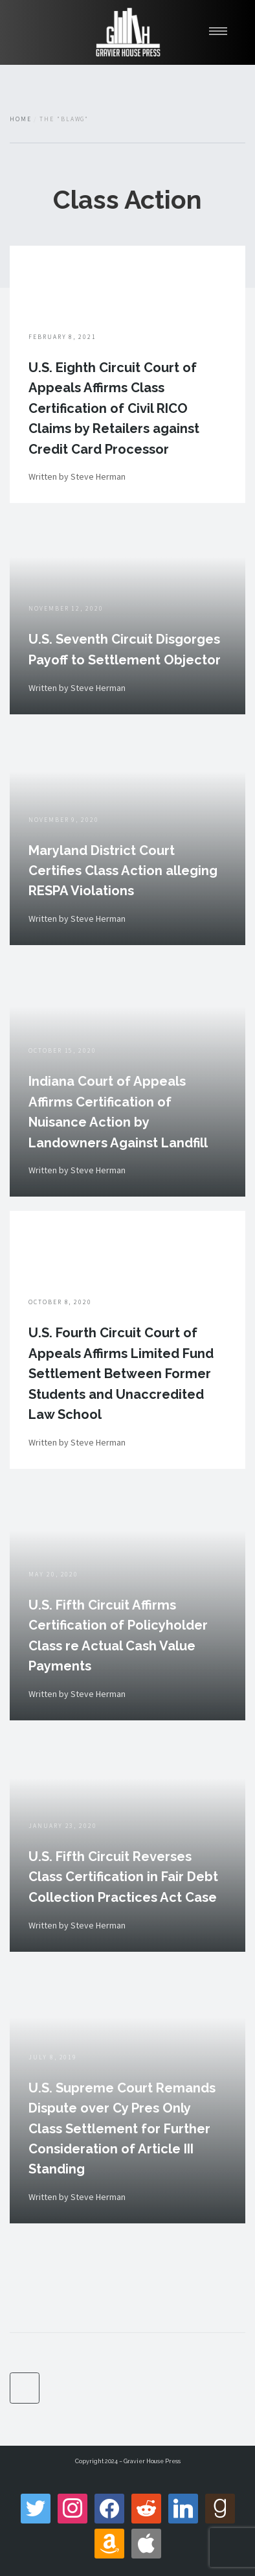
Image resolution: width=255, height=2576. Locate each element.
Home (21, 119)
